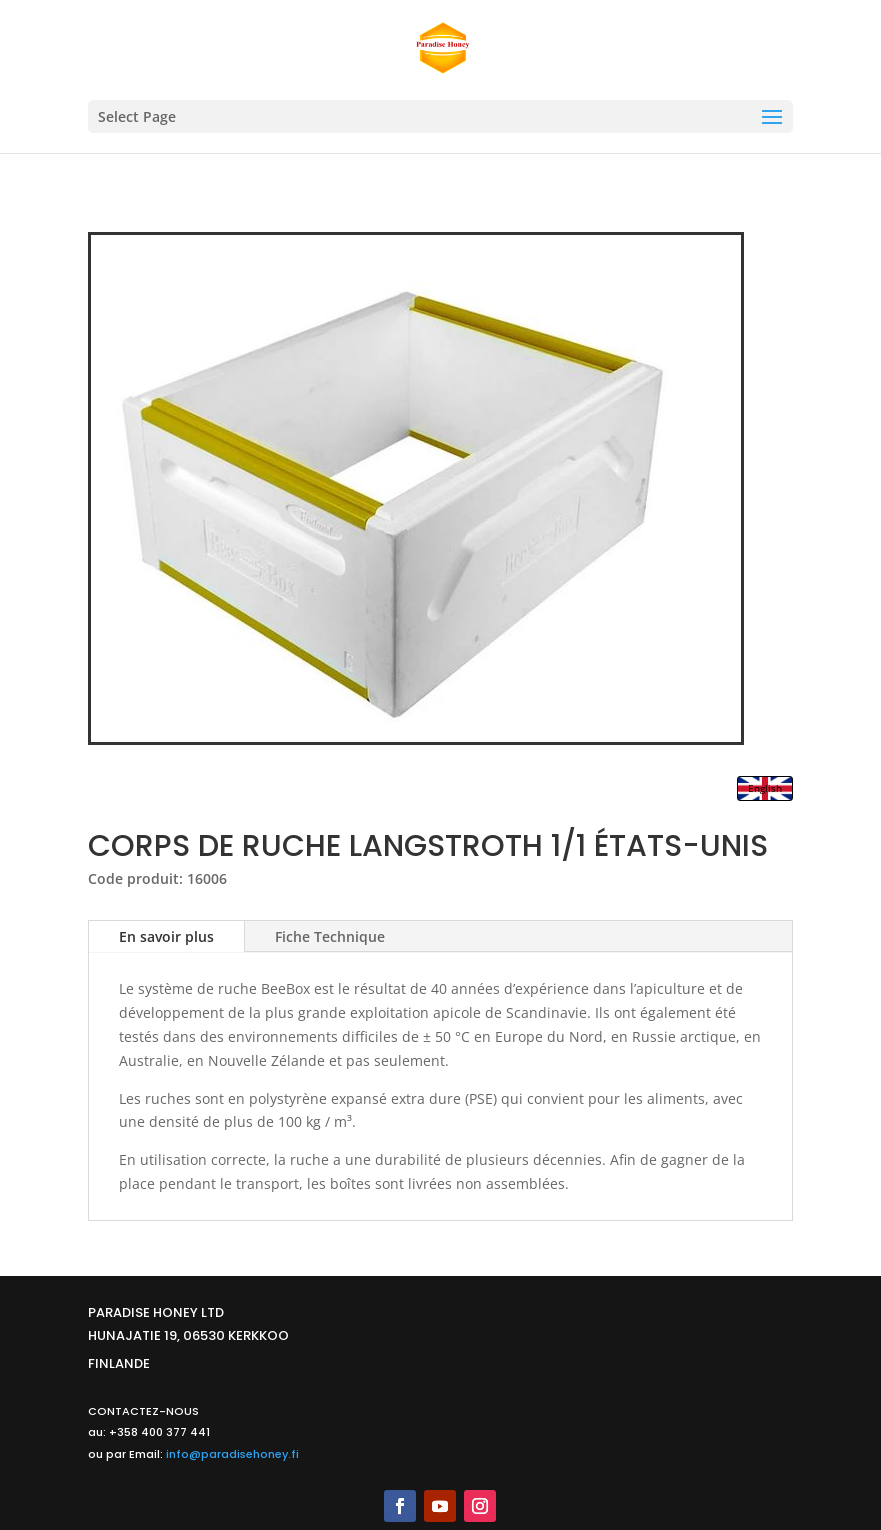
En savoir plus (166, 936)
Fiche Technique (330, 936)
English (765, 788)
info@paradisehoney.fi (232, 1454)
